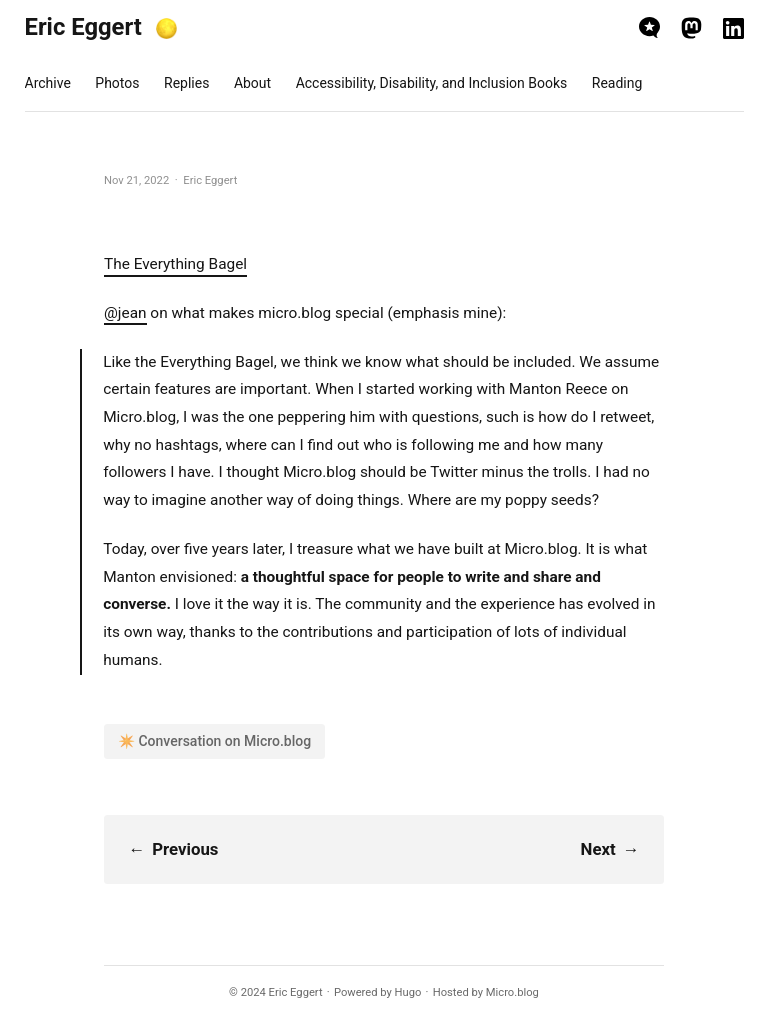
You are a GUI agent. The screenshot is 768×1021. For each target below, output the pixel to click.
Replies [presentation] (186, 83)
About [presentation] (252, 83)
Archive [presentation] (48, 83)
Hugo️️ (408, 992)
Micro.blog (512, 992)
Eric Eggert (83, 27)
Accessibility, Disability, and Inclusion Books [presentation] (432, 83)
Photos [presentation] (117, 83)
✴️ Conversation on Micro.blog (214, 741)
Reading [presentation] (617, 83)
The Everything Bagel (175, 264)
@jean (125, 313)
